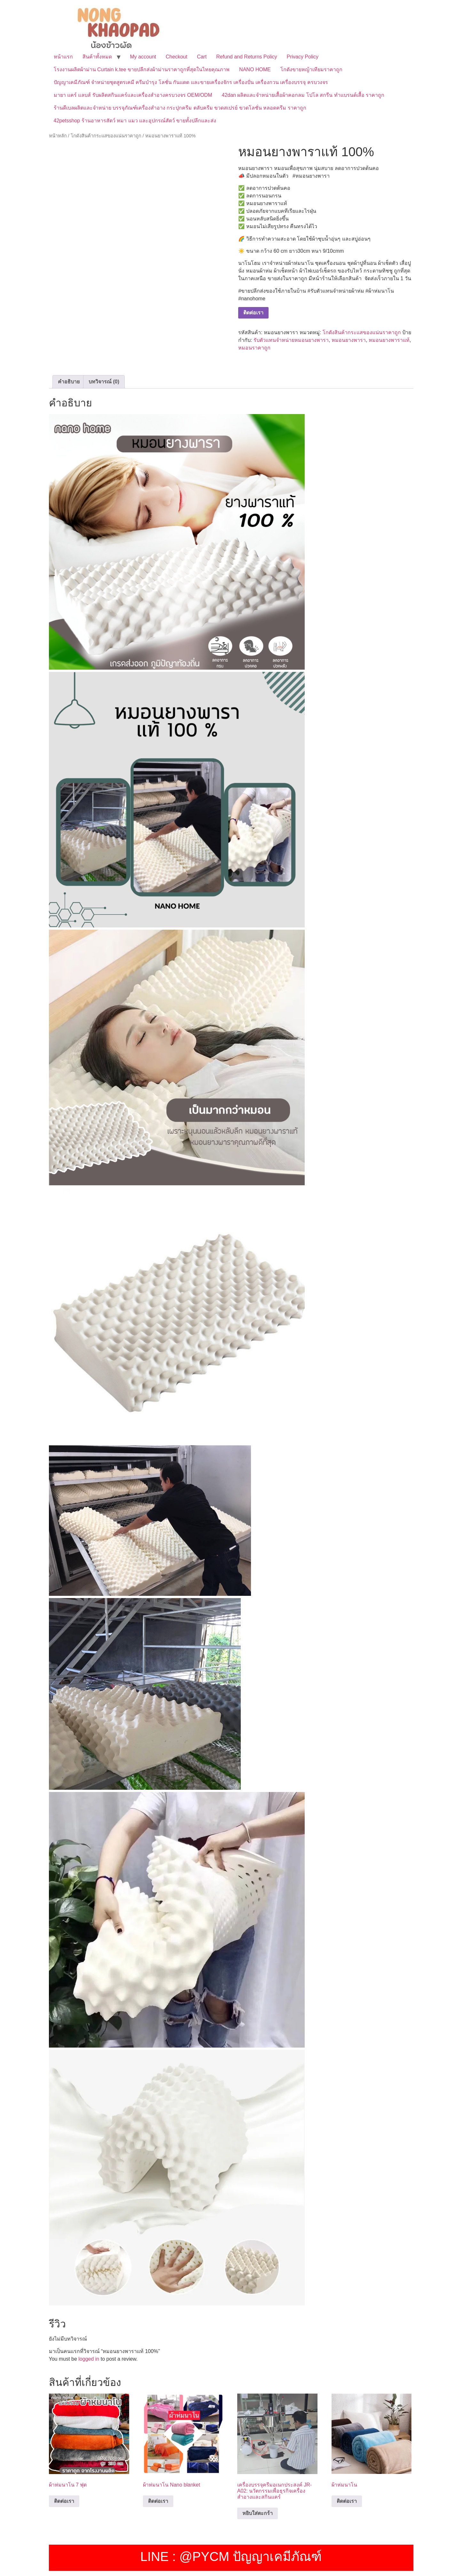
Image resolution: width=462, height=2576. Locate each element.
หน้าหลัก (58, 135)
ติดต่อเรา (253, 312)
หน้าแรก (63, 56)
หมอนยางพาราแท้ (389, 340)
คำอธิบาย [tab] (69, 381)
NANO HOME (255, 69)
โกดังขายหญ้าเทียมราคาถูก (311, 69)
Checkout (176, 56)
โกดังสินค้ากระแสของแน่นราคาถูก (106, 135)
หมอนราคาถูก (254, 347)
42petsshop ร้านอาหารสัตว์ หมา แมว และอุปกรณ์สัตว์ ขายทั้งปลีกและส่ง (135, 120)
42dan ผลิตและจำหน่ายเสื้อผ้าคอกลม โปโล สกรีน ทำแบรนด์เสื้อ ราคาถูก (303, 95)
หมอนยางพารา (349, 340)
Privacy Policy (302, 56)
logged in (88, 2359)
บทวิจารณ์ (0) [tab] (104, 381)
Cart (202, 56)
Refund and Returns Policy (246, 56)
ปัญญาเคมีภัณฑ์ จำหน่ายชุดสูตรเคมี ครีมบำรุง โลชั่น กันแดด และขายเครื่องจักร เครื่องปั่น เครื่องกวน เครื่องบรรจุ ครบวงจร (191, 82)
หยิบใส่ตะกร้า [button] (257, 2513)
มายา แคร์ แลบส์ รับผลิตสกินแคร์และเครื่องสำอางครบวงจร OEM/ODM (133, 95)
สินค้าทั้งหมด (97, 56)
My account (143, 56)
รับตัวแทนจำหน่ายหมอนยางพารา (291, 340)
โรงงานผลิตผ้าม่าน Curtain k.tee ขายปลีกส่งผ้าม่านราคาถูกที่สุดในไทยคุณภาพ (142, 69)
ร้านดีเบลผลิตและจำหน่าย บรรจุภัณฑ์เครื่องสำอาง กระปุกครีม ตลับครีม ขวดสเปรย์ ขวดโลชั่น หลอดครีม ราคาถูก (180, 108)
